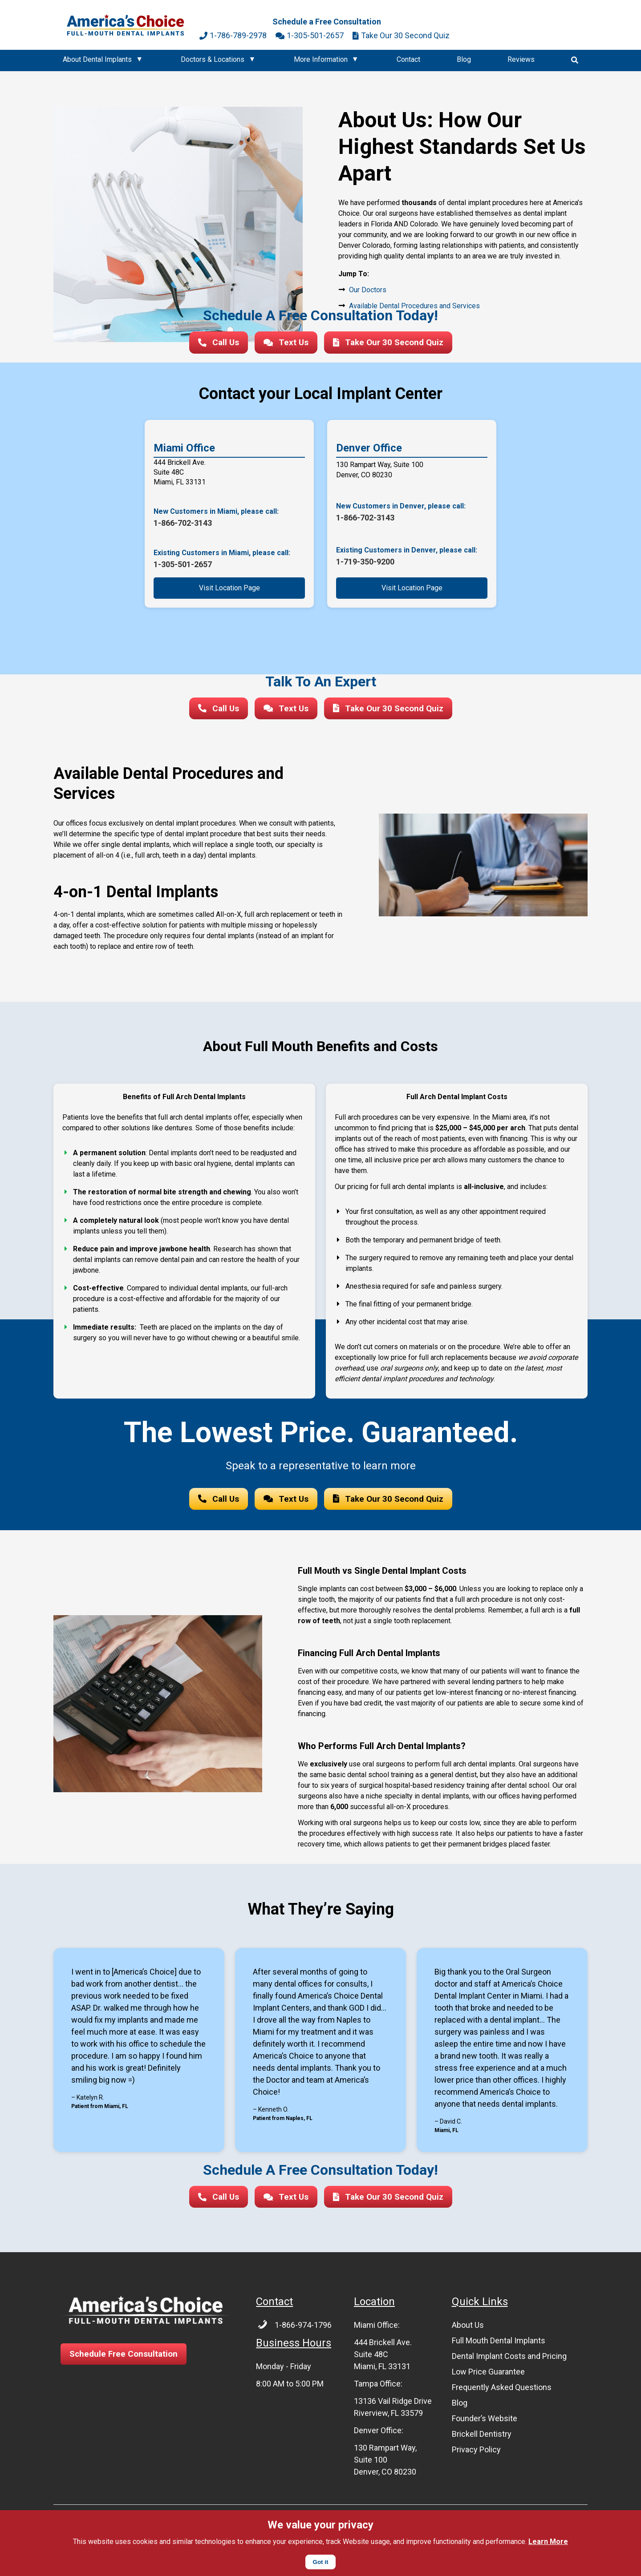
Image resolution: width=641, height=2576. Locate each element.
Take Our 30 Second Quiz (401, 35)
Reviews (521, 59)
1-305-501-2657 (310, 35)
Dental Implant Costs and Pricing (509, 2360)
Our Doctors (367, 290)
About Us (468, 2329)
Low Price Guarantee (488, 2376)
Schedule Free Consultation (125, 2359)
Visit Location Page (229, 589)
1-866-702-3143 (183, 523)
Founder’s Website (484, 2422)
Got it (321, 2562)
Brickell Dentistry (481, 2438)
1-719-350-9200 (365, 563)
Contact (408, 59)
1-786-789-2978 (233, 35)
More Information (321, 59)
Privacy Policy (476, 2454)
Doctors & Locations (212, 59)
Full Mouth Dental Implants (498, 2345)
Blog (464, 59)
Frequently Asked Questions (502, 2391)
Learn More (548, 2541)
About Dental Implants (97, 59)
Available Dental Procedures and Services (414, 306)
